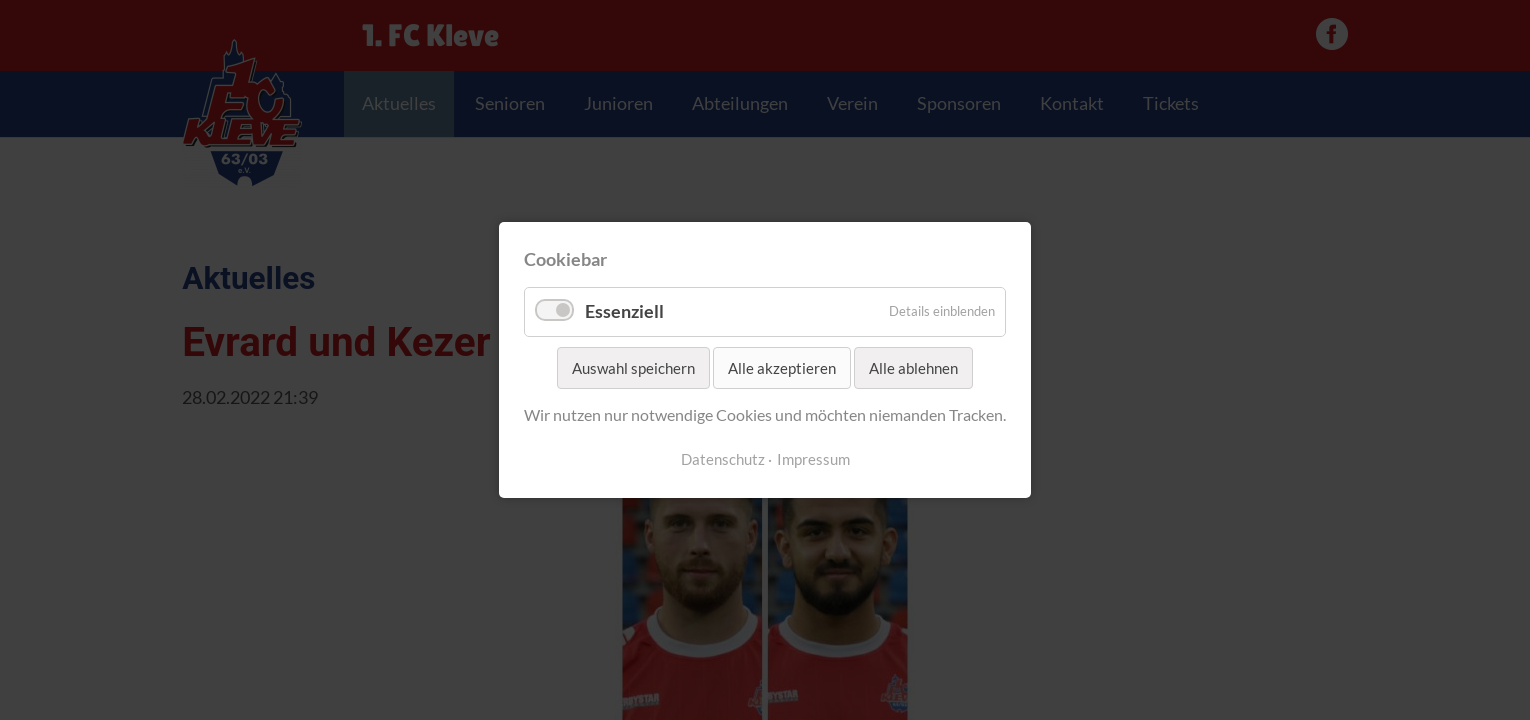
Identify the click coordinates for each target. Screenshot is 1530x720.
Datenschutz (723, 459)
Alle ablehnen (913, 368)
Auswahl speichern (633, 368)
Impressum (813, 459)
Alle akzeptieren (782, 368)
